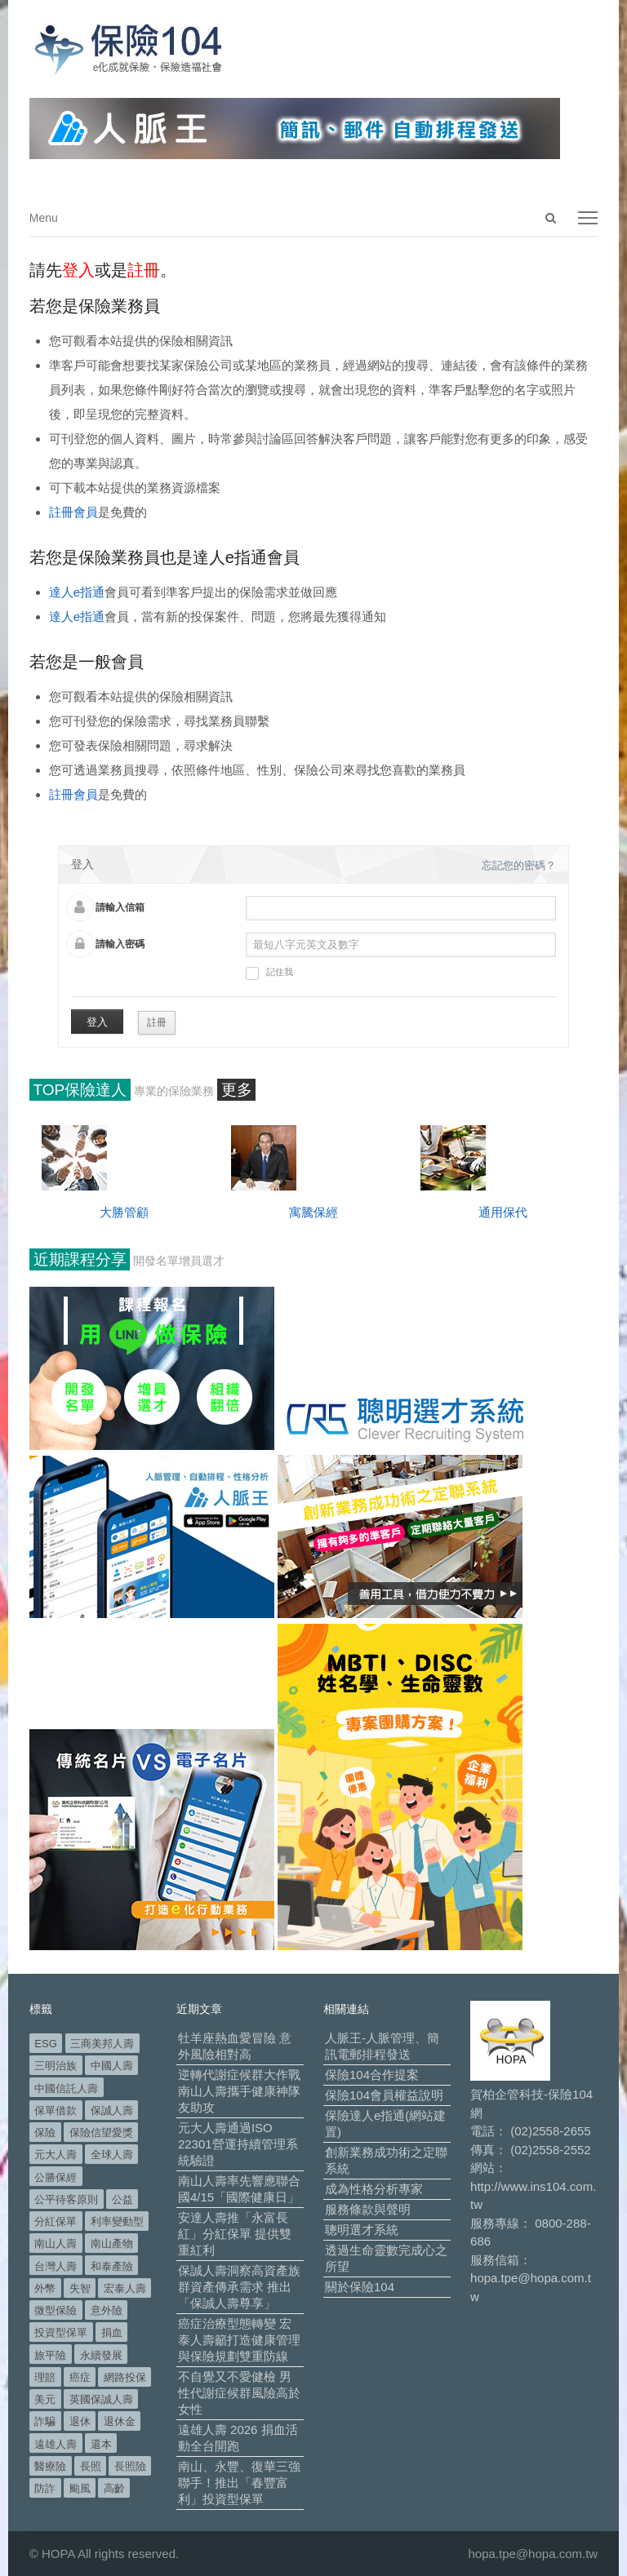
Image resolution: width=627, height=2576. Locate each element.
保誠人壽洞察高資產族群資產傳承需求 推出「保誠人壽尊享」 (239, 2286)
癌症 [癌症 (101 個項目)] (80, 2377)
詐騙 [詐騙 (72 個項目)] (45, 2421)
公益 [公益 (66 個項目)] (122, 2199)
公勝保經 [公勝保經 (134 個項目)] (55, 2177)
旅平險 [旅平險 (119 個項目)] (50, 2355)
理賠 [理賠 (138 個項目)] (45, 2377)
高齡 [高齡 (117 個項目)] (114, 2488)
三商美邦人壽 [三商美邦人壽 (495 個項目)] (102, 2043)
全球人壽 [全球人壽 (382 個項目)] (112, 2154)
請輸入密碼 (120, 944)
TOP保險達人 (80, 1089)
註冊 (157, 1022)
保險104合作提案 (372, 2075)
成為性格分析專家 (374, 2189)
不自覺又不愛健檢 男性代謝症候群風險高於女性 (239, 2393)
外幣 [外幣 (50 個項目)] (45, 2288)
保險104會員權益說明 (384, 2095)
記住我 (269, 973)
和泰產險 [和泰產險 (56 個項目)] (112, 2266)
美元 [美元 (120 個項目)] (45, 2399)
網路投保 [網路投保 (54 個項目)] (125, 2377)
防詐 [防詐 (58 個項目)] (45, 2488)
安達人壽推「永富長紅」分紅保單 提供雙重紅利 (234, 2233)
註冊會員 (73, 512)
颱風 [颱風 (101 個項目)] (80, 2488)
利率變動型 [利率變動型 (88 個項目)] (117, 2221)
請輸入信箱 (120, 907)
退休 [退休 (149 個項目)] (80, 2421)
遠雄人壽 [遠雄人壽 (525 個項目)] (55, 2444)
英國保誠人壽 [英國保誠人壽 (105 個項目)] (101, 2399)
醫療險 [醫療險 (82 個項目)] (50, 2466)
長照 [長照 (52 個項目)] (90, 2466)
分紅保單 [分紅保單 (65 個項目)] (55, 2221)
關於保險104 (359, 2287)
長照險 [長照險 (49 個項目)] (130, 2466)
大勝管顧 (124, 1212)
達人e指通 (76, 592)
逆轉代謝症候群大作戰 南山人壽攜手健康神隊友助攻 (239, 2091)
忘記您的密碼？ (519, 865)
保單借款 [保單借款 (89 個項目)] (55, 2110)
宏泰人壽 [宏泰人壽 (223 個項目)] (125, 2288)
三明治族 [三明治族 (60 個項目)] (55, 2065)
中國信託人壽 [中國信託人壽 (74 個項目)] (66, 2088)
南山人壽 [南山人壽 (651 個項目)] (55, 2243)
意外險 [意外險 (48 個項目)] (106, 2310)
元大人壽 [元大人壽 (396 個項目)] (55, 2154)
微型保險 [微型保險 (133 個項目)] (55, 2310)
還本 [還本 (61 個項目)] (101, 2444)
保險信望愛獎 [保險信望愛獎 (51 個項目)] (101, 2132)
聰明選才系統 (361, 2230)
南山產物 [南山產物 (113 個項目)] (112, 2243)
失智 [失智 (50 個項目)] (80, 2288)
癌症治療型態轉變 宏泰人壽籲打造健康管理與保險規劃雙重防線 (239, 2340)
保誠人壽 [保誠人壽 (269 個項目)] (112, 2110)
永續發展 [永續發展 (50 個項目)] (101, 2355)
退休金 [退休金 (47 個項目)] (120, 2421)
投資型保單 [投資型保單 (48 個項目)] (60, 2332)
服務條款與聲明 (368, 2209)
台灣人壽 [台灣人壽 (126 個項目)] (55, 2266)
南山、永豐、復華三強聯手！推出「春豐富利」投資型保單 (239, 2482)
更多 (236, 1089)
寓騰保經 (313, 1212)
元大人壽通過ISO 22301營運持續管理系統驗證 (238, 2144)
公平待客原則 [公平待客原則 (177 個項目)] (66, 2199)
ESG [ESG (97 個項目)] (45, 2043)
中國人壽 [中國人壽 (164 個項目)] (112, 2065)
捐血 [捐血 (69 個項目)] (111, 2332)
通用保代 (502, 1212)
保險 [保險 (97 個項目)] (45, 2132)
